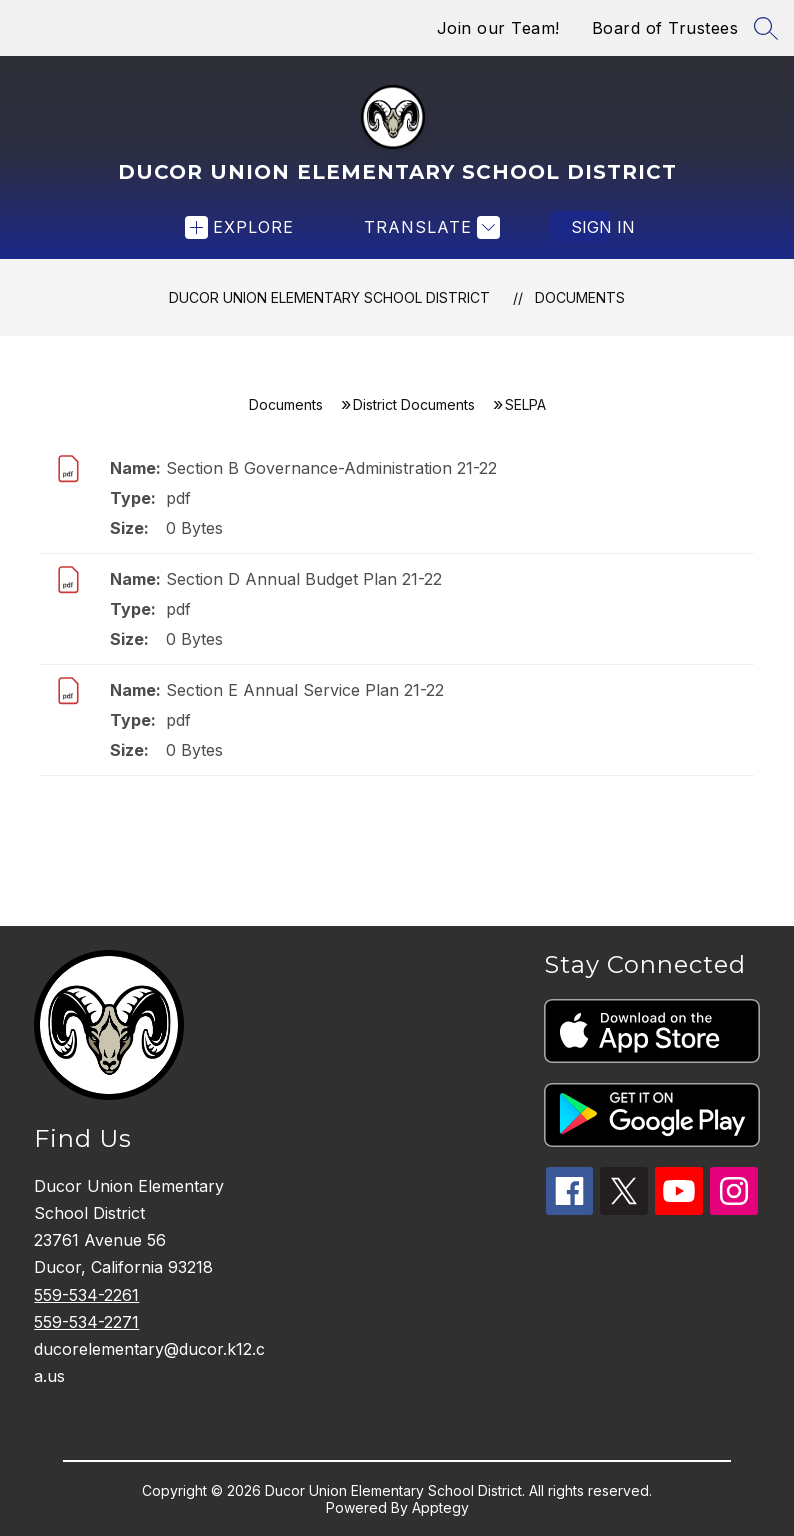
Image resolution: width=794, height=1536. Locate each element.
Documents (580, 297)
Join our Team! (498, 28)
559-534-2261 (86, 1295)
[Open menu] (239, 227)
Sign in (590, 227)
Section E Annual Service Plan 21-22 (305, 690)
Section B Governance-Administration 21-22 (331, 468)
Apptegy (440, 1507)
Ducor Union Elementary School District (329, 297)
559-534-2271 (86, 1322)
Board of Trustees (665, 28)
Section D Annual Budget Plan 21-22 (304, 579)
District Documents (414, 404)
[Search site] (766, 28)
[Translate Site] (429, 227)
